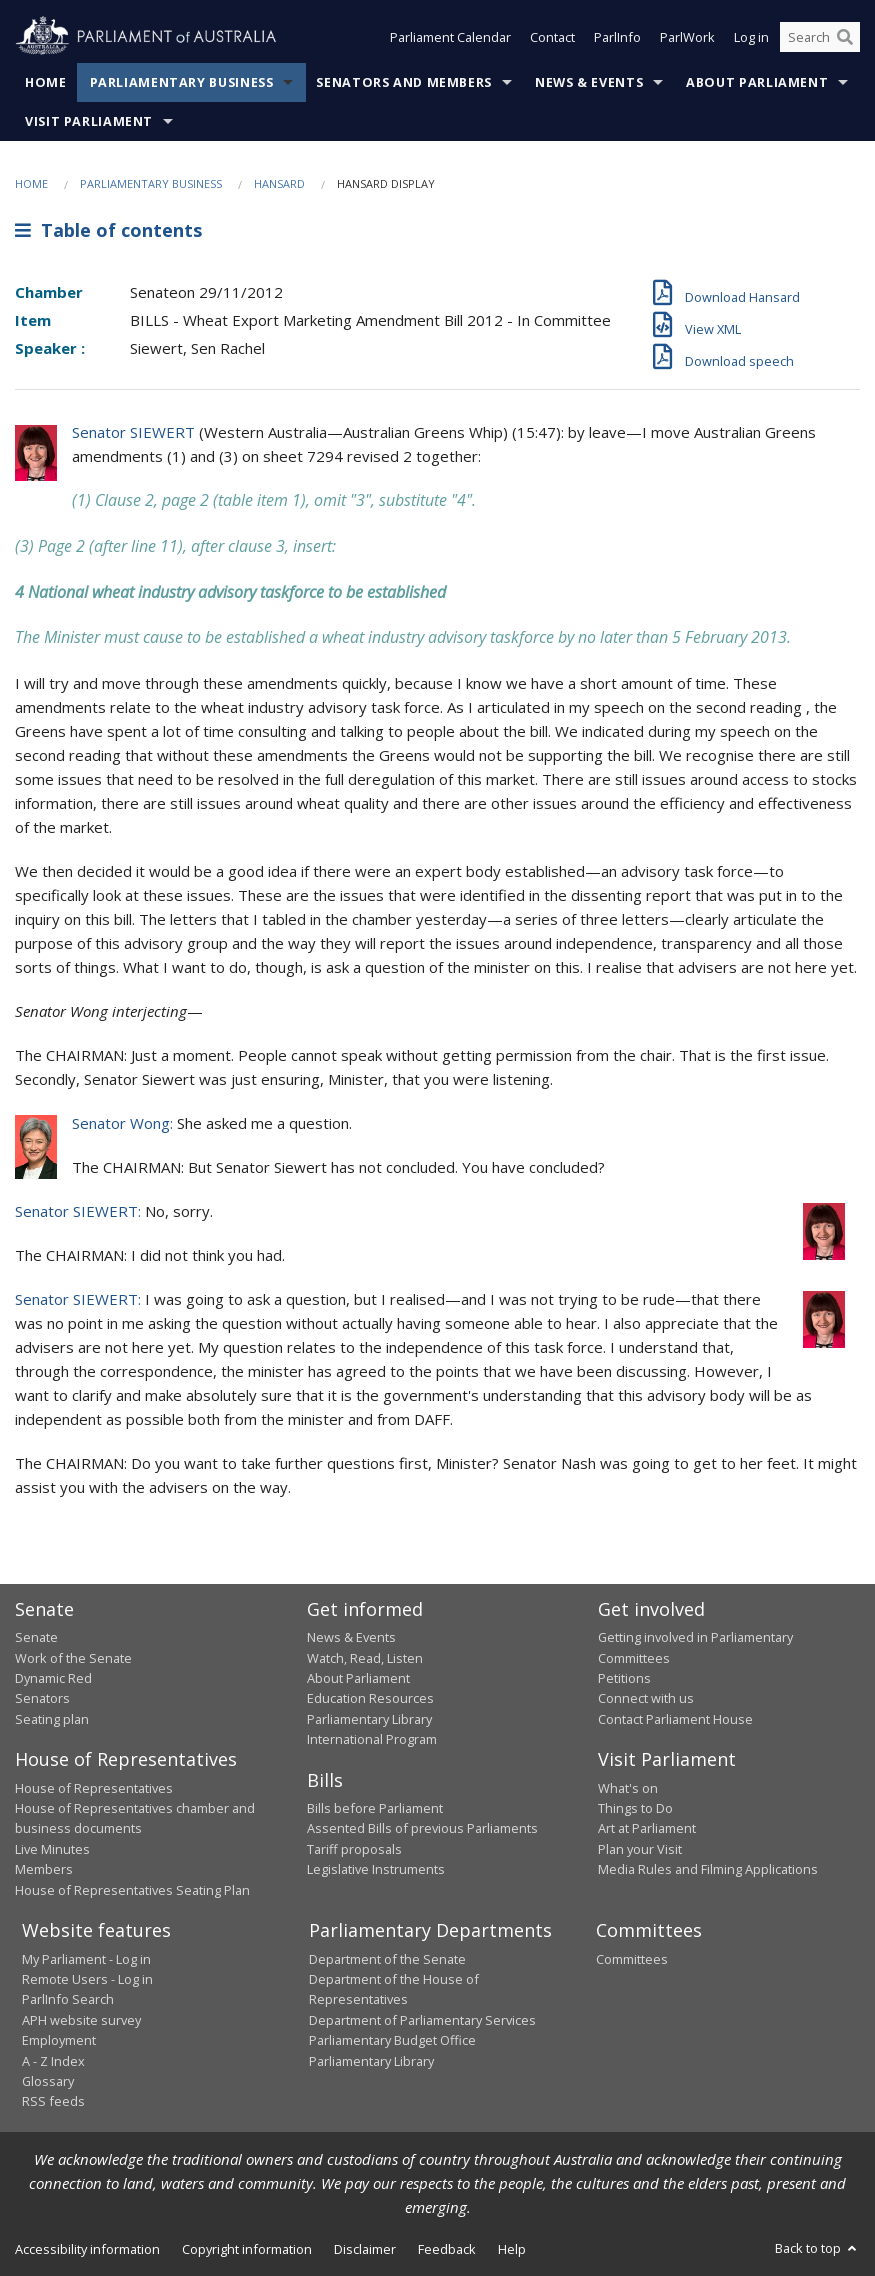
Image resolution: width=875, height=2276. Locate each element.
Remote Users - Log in (87, 1979)
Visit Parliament (89, 121)
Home (46, 82)
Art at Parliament (647, 1828)
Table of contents (108, 230)
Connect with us (646, 1698)
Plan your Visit (640, 1849)
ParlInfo (617, 38)
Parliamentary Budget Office (392, 2040)
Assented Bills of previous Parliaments (422, 1828)
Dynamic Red (53, 1678)
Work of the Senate (73, 1658)
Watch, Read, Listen (365, 1658)
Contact (552, 38)
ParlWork (687, 38)
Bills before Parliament (375, 1808)
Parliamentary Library (369, 1719)
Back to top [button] (817, 2248)
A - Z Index (53, 2061)
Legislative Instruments (376, 1869)
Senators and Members (404, 82)
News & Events (589, 82)
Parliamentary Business (182, 82)
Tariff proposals (354, 1849)
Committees (632, 1959)
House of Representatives (94, 1788)
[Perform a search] (845, 38)
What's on (628, 1788)
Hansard (279, 183)
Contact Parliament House (675, 1719)
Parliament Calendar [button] (450, 38)
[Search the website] (820, 38)
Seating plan (52, 1719)
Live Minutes (52, 1849)
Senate (36, 1637)
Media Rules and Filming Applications (708, 1869)
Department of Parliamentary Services (422, 2020)
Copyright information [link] (247, 2249)
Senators (42, 1698)
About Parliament (757, 82)
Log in (751, 38)
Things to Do (635, 1808)
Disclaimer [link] (365, 2249)
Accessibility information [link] (87, 2249)
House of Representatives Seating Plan (132, 1890)
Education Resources (370, 1698)
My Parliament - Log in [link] (86, 1959)
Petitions (624, 1678)
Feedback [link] (447, 2249)
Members (44, 1869)
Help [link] (512, 2249)
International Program (372, 1739)
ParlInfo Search (68, 1999)
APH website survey (81, 2020)
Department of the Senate (387, 1959)
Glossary (48, 2081)
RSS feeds (53, 2101)
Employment (59, 2040)
